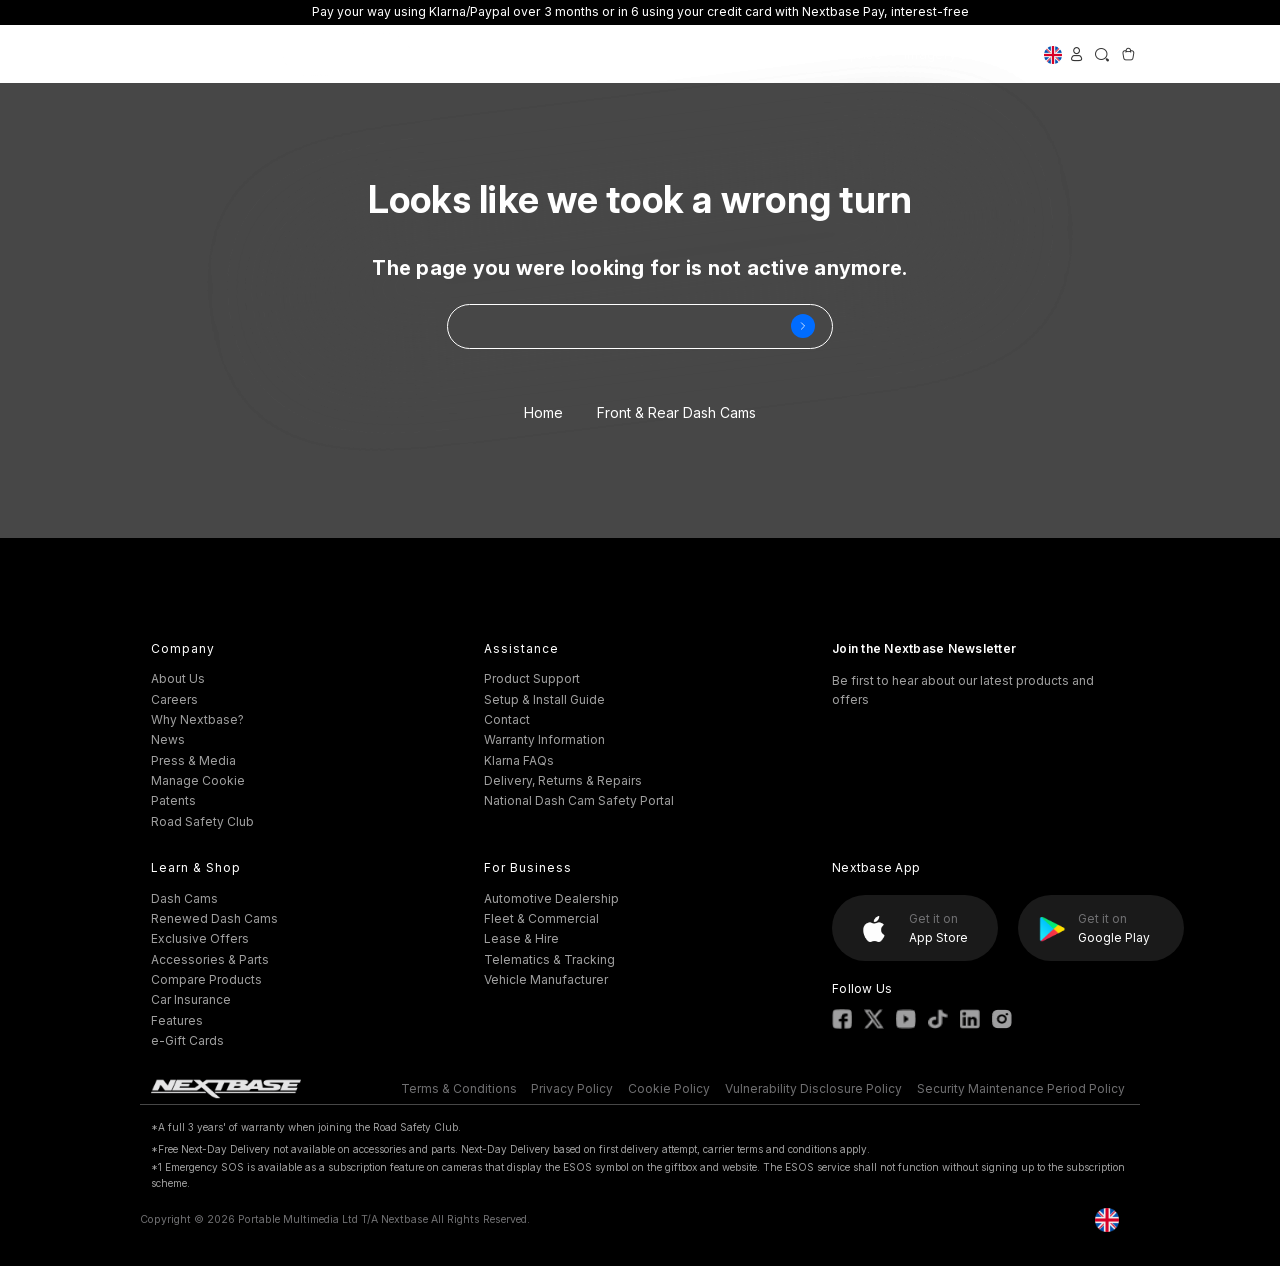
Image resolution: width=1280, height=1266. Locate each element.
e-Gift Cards (187, 1040)
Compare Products (206, 979)
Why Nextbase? (197, 719)
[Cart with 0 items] (1127, 54)
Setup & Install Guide (544, 699)
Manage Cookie (198, 780)
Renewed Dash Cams (214, 918)
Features (177, 1020)
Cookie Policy (669, 1088)
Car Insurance (191, 999)
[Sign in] (1076, 54)
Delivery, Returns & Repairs (563, 780)
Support (647, 54)
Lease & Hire (521, 938)
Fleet (711, 54)
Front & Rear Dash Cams (676, 412)
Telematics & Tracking (549, 959)
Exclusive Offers (347, 54)
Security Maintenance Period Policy (1021, 1088)
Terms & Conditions (459, 1088)
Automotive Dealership (551, 898)
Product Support (532, 678)
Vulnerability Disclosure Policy (813, 1088)
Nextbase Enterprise (815, 54)
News (168, 739)
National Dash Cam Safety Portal (579, 800)
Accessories (559, 54)
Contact (507, 719)
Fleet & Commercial (541, 918)
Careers (174, 699)
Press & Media (193, 760)
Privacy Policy (572, 1088)
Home (543, 412)
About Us (178, 678)
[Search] (1102, 54)
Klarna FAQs (519, 760)
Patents (173, 800)
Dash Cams (459, 54)
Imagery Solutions (962, 54)
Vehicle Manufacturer (546, 979)
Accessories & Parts (210, 959)
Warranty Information (544, 739)
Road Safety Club (202, 821)
